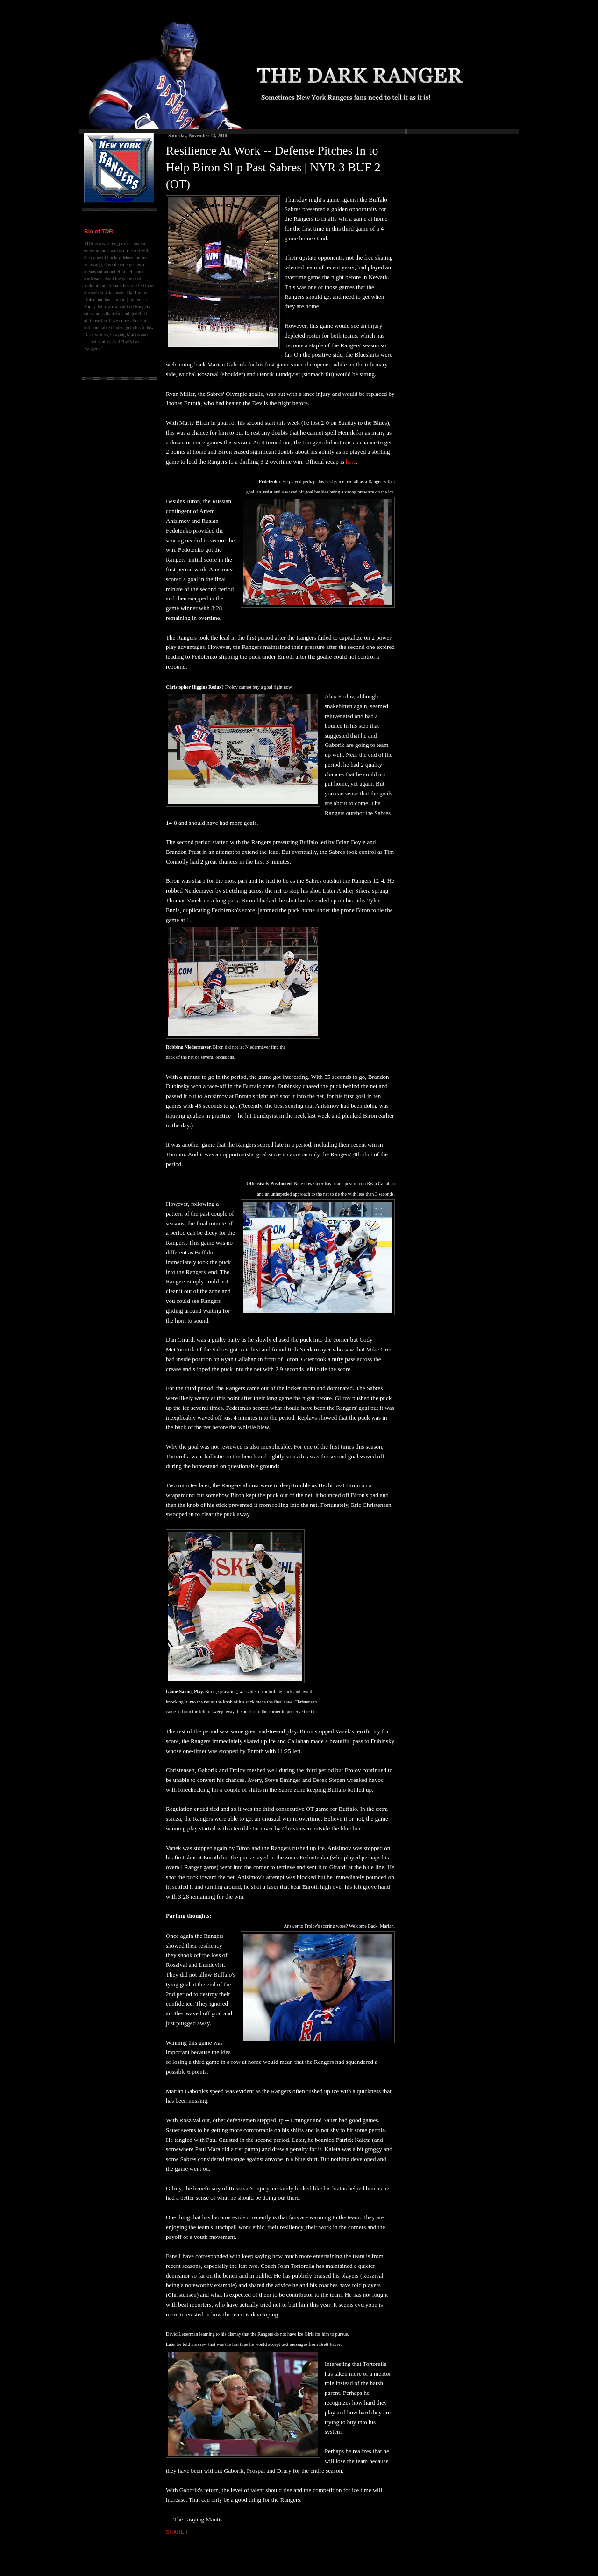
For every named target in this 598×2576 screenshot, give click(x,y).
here (351, 461)
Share (175, 2531)
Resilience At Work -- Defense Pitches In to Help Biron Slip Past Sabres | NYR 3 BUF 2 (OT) (273, 167)
